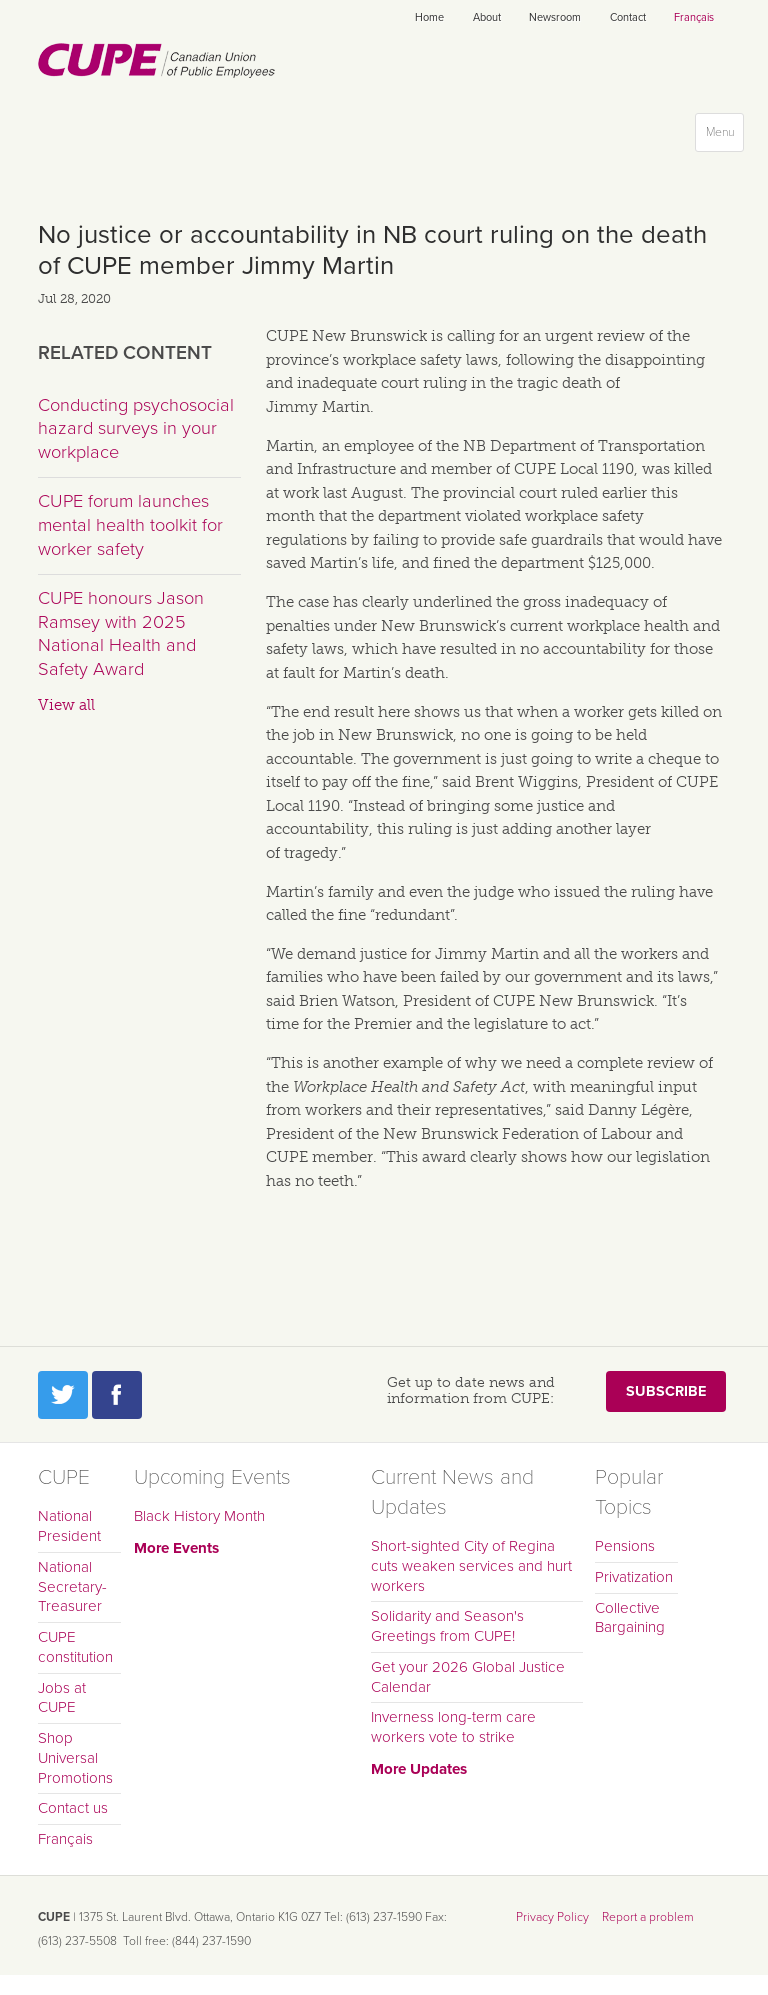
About (487, 17)
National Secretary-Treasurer (72, 1587)
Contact (628, 17)
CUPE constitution (75, 1647)
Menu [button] (724, 136)
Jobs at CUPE (62, 1698)
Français (694, 17)
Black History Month (199, 1516)
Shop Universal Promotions (75, 1758)
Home (429, 17)
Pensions (625, 1546)
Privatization (634, 1577)
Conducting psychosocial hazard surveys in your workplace (136, 428)
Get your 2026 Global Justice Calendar (468, 1677)
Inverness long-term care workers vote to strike (453, 1727)
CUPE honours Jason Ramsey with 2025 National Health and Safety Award (121, 633)
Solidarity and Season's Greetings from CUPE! (447, 1626)
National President (69, 1526)
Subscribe (666, 1391)
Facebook (117, 1395)
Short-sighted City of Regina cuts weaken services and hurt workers (471, 1566)
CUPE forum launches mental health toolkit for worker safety (130, 524)
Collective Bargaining (630, 1618)
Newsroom (555, 17)
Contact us (73, 1808)
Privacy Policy (552, 1917)
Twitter (63, 1395)
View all (66, 705)
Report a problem (648, 1917)
